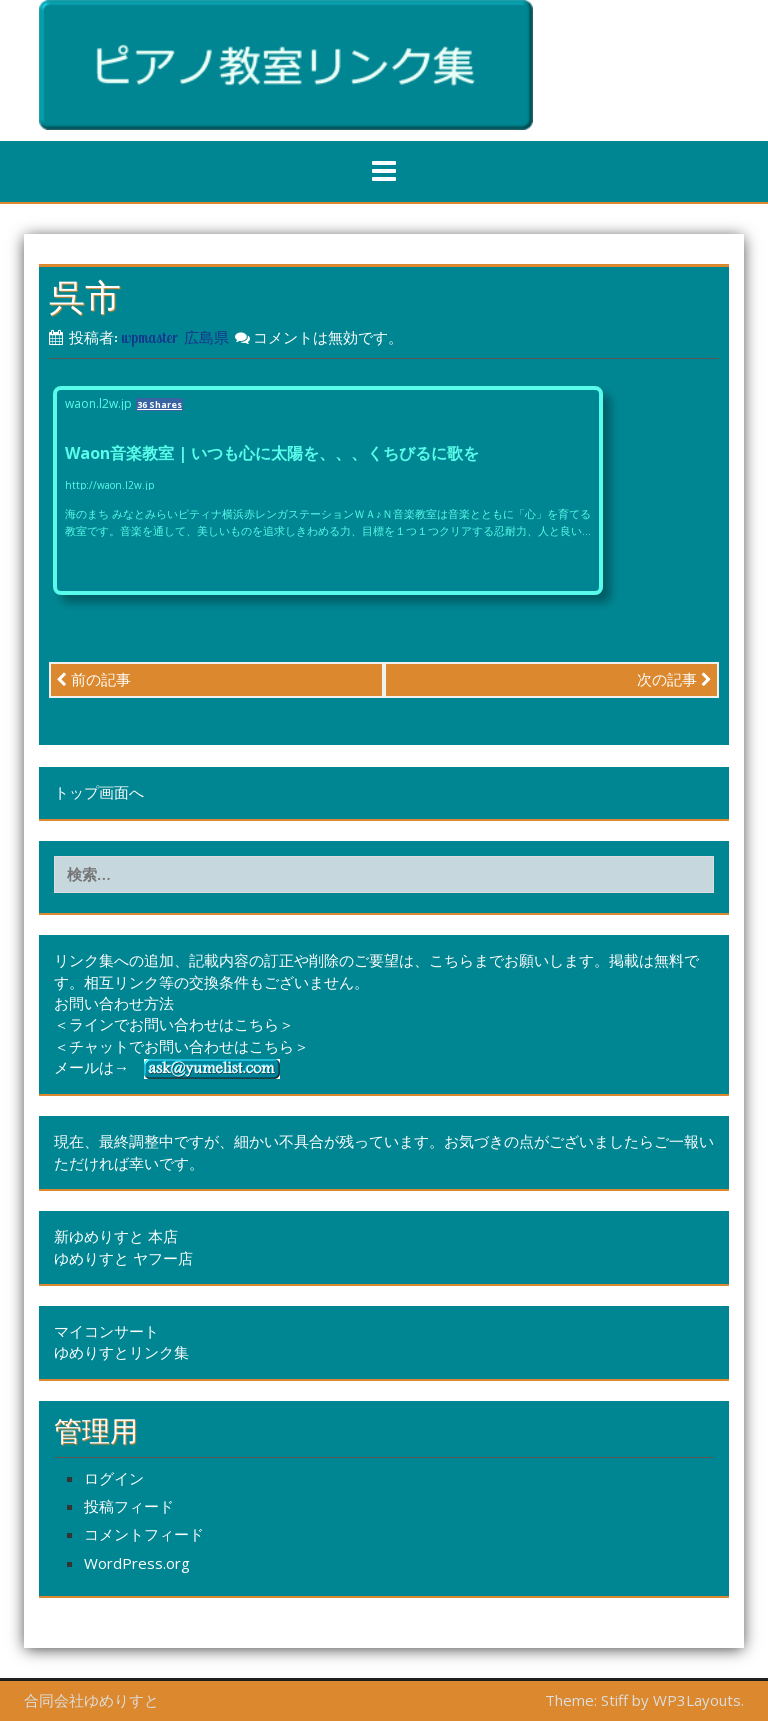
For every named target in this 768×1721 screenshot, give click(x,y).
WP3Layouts (697, 1700)
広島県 (206, 337)
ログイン (114, 1478)
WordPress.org (137, 1563)
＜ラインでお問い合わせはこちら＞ (174, 1024)
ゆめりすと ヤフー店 (123, 1258)
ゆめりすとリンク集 (121, 1352)
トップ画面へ (99, 792)
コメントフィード (144, 1534)
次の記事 (674, 679)
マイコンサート (106, 1331)
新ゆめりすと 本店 (116, 1236)
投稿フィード (129, 1506)
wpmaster (149, 337)
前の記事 (93, 679)
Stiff (614, 1700)
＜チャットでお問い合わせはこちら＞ (181, 1046)
